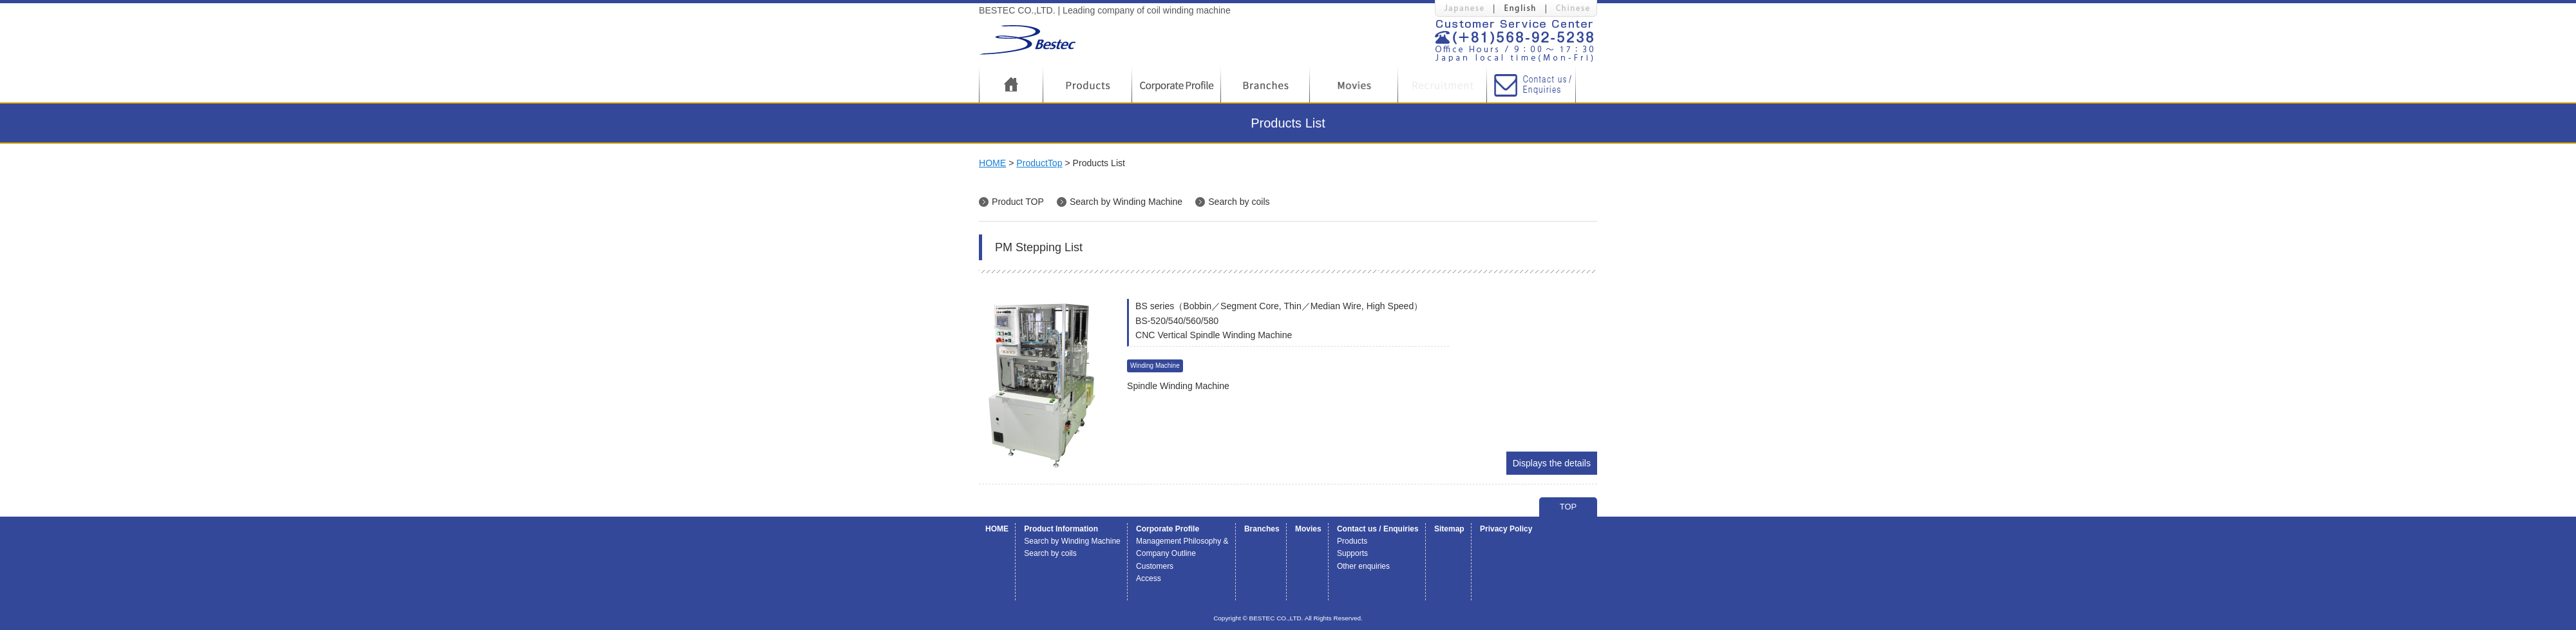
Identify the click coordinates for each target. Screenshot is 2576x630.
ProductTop (1039, 163)
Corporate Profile (1167, 528)
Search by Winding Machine (1126, 201)
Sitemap (1449, 528)
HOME (992, 163)
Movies (1308, 528)
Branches (1262, 528)
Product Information (1061, 528)
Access (1148, 578)
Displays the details (1552, 463)
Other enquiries (1363, 566)
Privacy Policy (1506, 528)
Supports (1352, 553)
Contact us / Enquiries (1378, 528)
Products (1352, 541)
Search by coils (1238, 201)
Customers (1154, 566)
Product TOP (1018, 201)
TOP (1568, 506)
